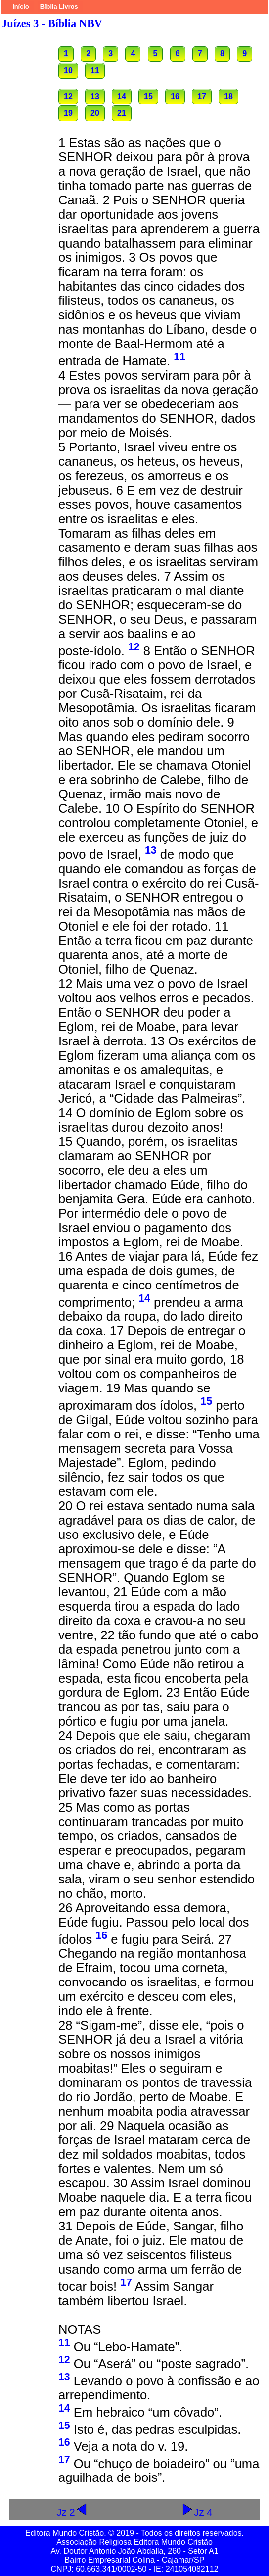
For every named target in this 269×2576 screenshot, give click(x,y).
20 (94, 113)
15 (148, 96)
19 (68, 113)
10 (68, 70)
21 (121, 113)
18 (228, 96)
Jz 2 (72, 2512)
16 (175, 96)
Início (20, 6)
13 (94, 96)
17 (201, 96)
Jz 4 (197, 2512)
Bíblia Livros (59, 6)
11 (94, 70)
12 (68, 96)
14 (121, 96)
